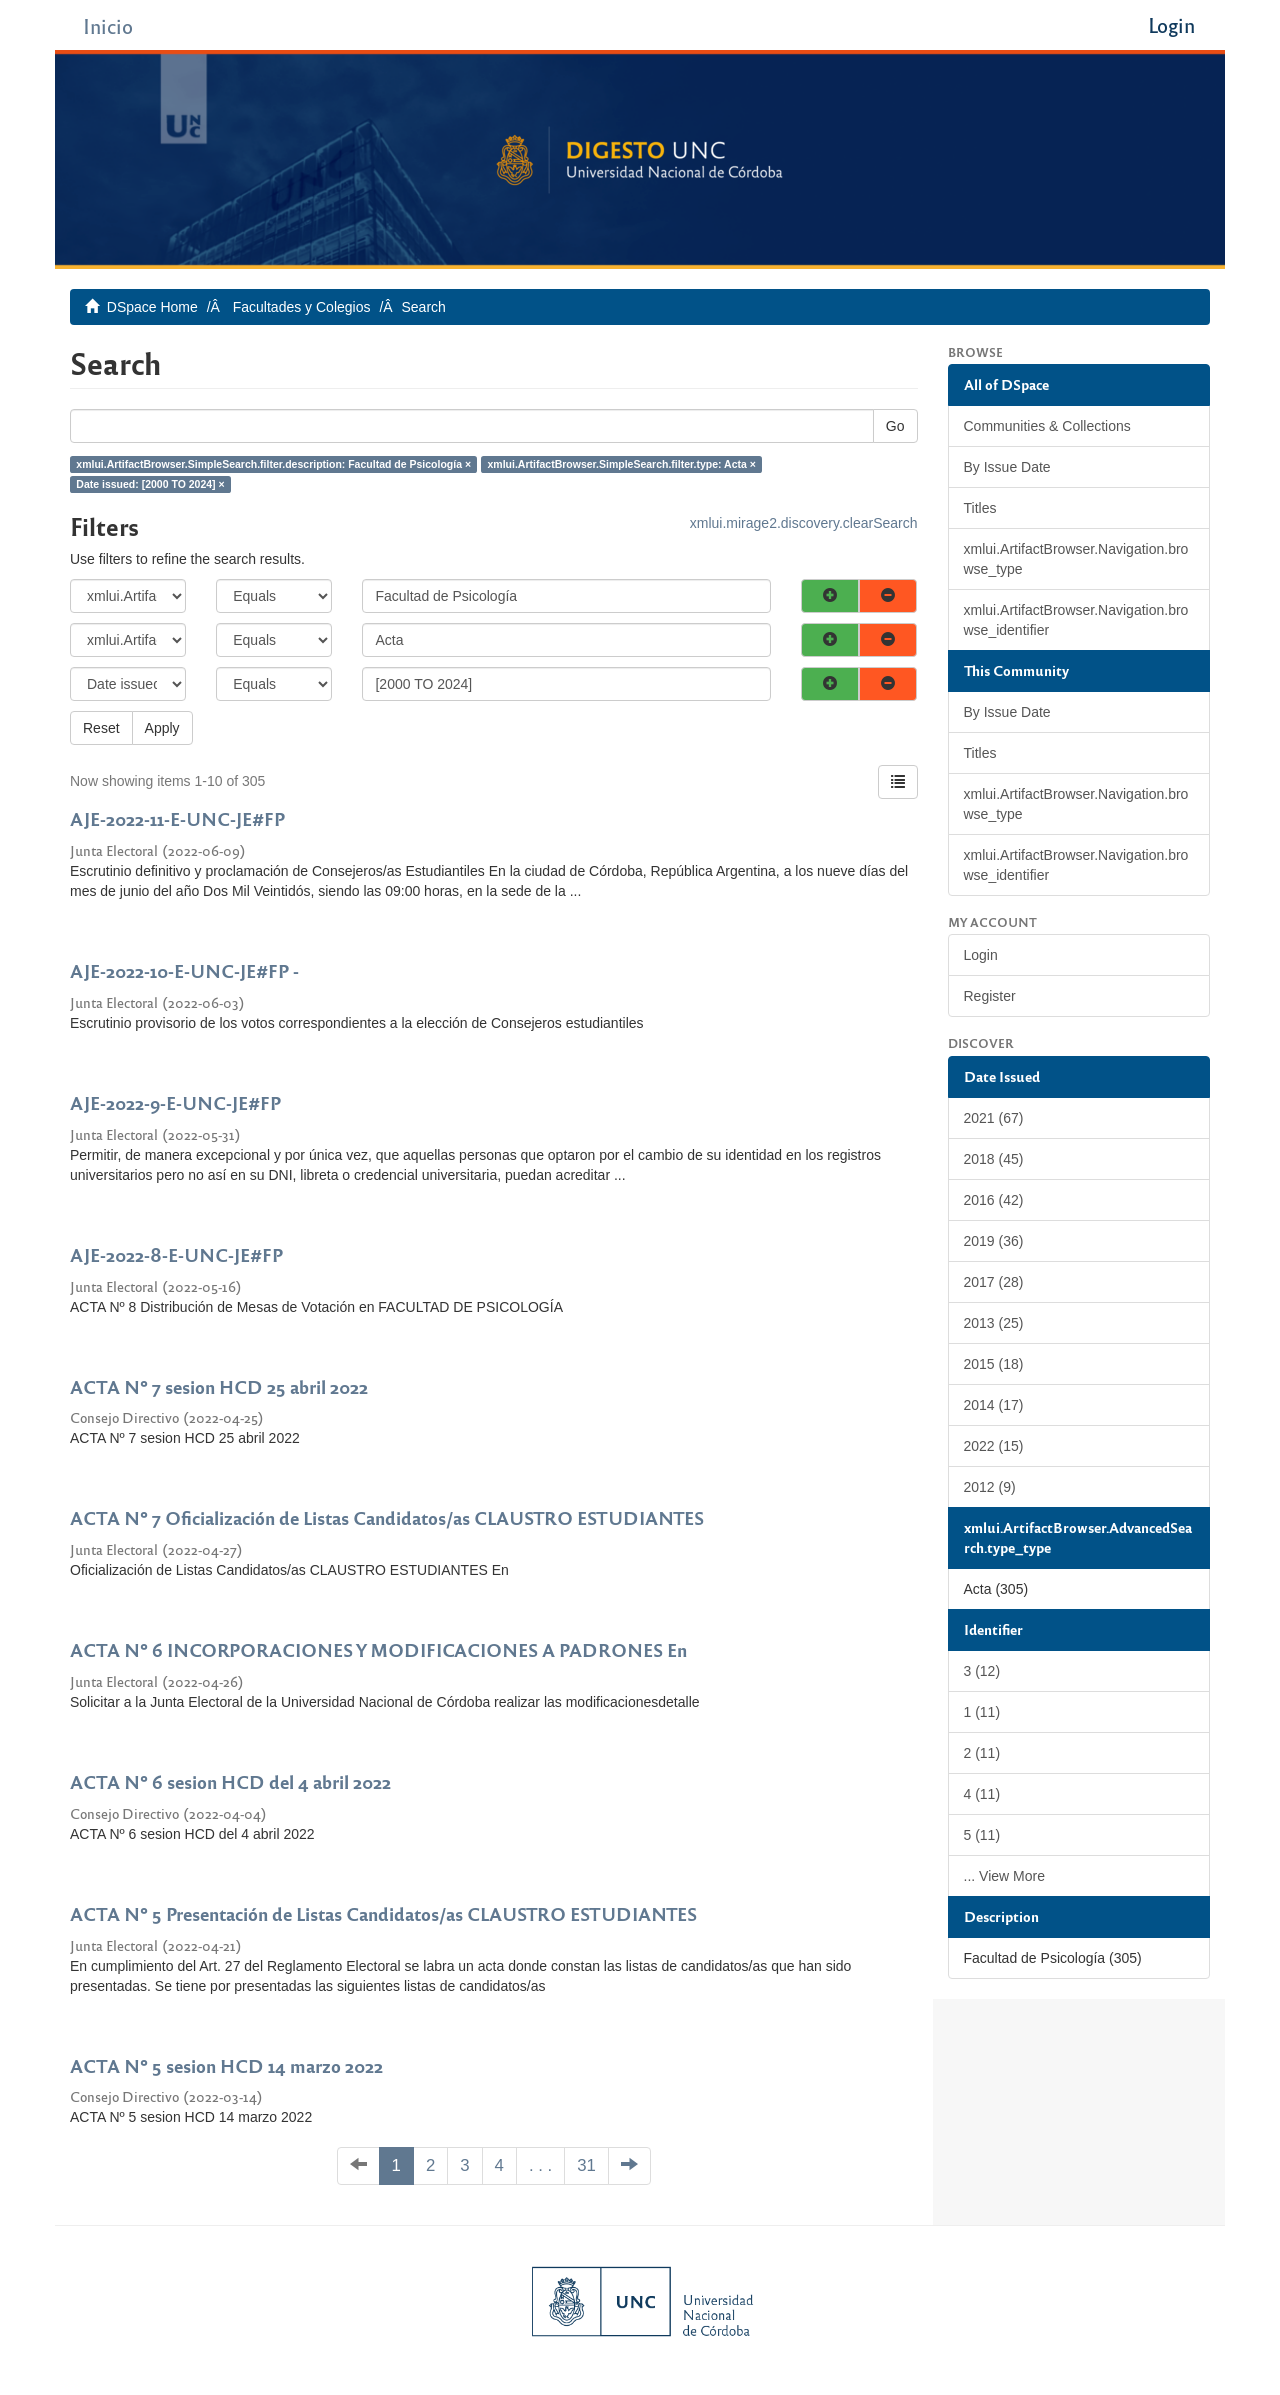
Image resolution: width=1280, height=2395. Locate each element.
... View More (1004, 1876)
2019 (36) (994, 1241)
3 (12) (982, 1671)
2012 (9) (990, 1487)
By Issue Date (1007, 467)
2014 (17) (994, 1405)
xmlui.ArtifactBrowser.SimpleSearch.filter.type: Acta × (622, 464)
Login (981, 955)
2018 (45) (994, 1159)
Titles (980, 508)
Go (895, 426)
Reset (101, 728)
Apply (162, 728)
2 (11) (982, 1753)
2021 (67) (994, 1118)
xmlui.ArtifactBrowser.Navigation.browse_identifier (1076, 620)
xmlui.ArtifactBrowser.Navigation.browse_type (1076, 559)
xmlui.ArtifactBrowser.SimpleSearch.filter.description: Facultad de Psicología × (273, 464)
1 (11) (982, 1712)
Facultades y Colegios (302, 307)
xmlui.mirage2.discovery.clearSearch (804, 523)
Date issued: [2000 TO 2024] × (150, 484)
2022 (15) (994, 1446)
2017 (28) (994, 1282)
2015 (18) (994, 1364)
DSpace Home (152, 307)
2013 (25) (994, 1323)
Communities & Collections (1047, 426)
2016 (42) (994, 1200)
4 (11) (982, 1794)
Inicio (108, 25)
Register (990, 996)
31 (586, 2165)
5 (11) (982, 1835)
